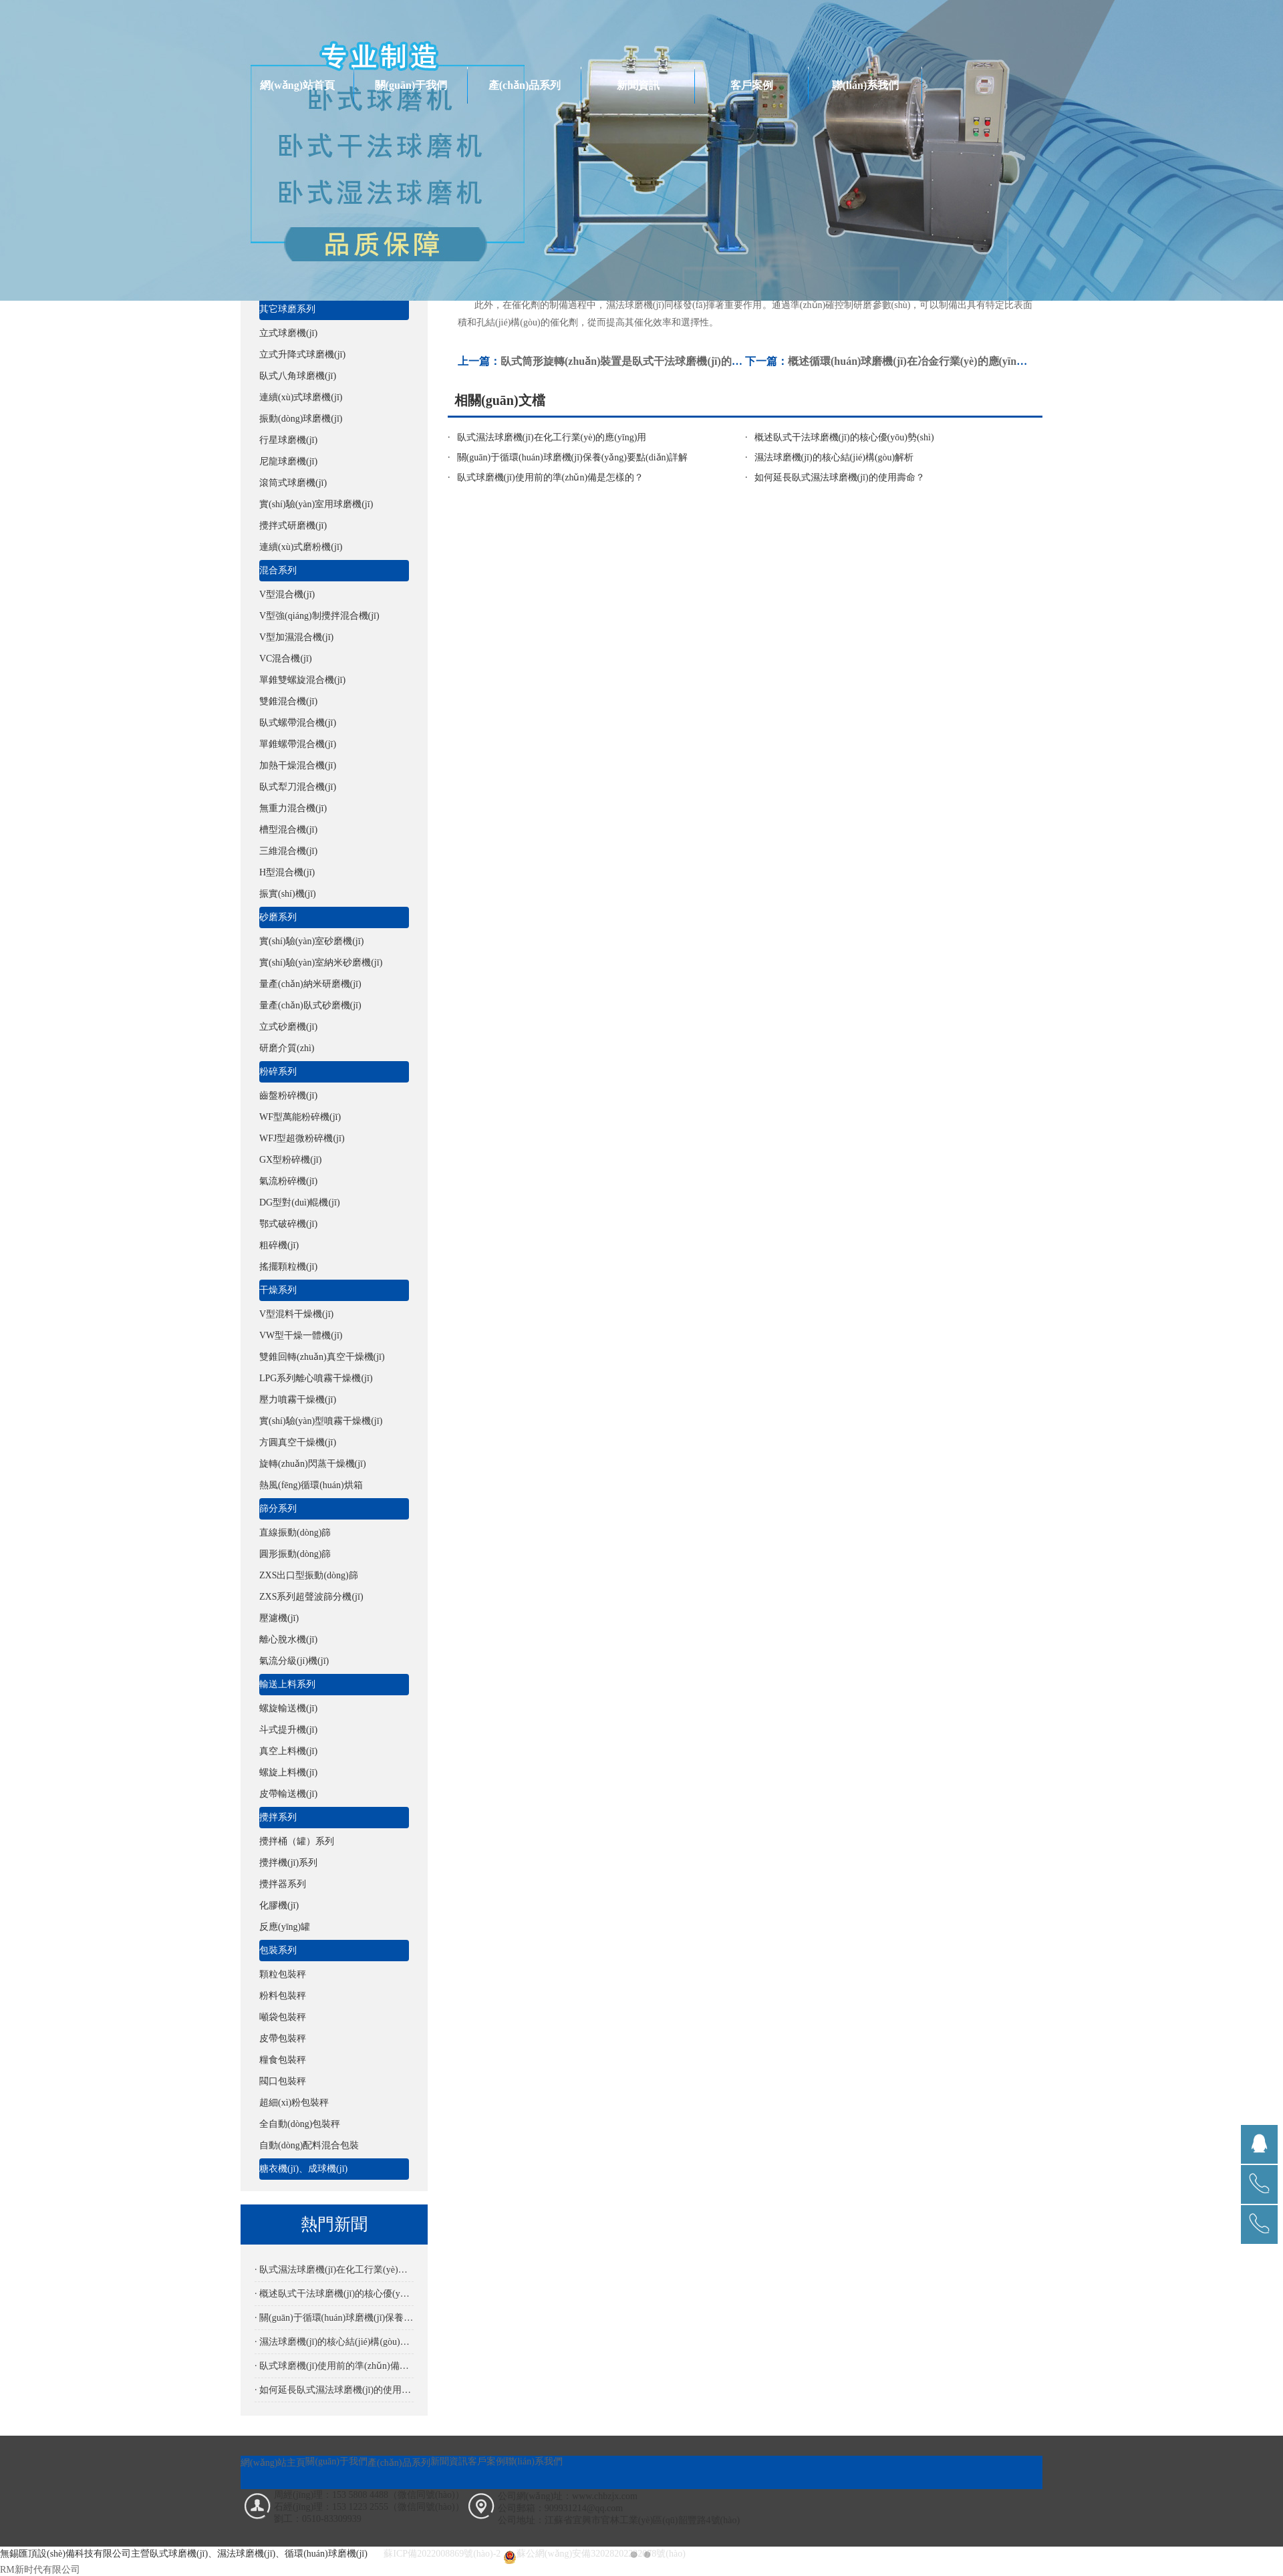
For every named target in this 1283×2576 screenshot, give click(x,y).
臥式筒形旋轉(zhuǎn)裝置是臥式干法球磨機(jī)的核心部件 (637, 361)
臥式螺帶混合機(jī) (297, 723)
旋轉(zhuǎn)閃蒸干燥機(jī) (312, 1464)
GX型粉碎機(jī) (290, 1160)
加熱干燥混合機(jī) (297, 765)
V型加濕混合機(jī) (296, 637)
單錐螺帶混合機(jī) (297, 744)
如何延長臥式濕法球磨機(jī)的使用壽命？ (839, 477)
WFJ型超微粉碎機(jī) (302, 1138)
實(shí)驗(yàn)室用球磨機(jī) (316, 504)
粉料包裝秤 (282, 1996)
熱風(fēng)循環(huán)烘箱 (311, 1485)
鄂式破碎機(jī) (288, 1224)
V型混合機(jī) (287, 594)
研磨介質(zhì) (286, 1048)
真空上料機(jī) (288, 1751)
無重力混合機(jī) (293, 808)
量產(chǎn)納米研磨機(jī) (310, 984)
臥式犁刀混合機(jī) (297, 787)
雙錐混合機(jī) (288, 701)
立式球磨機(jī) (288, 333)
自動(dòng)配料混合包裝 (309, 2145)
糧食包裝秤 (282, 2060)
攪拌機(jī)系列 (288, 1863)
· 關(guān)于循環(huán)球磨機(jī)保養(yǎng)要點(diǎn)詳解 (334, 2318)
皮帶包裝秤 (282, 2038)
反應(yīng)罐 (284, 1927)
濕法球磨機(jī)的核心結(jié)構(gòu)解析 (834, 457)
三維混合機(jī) (288, 851)
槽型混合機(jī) (288, 830)
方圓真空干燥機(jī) (297, 1442)
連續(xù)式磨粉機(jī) (300, 547)
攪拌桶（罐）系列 (296, 1841)
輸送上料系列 (287, 1684)
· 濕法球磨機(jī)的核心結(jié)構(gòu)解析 (334, 2342)
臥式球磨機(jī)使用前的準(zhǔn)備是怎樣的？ (550, 477)
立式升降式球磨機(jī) (302, 354)
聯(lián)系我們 (865, 85)
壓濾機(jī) (279, 1618)
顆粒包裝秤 (282, 1974)
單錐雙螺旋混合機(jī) (302, 680)
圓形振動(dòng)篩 (295, 1554)
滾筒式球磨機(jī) (293, 483)
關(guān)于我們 (411, 85)
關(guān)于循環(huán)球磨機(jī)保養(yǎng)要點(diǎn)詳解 (572, 457)
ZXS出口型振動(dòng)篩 (308, 1575)
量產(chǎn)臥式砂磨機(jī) (310, 1005)
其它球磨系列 (287, 309)
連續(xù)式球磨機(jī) (300, 397)
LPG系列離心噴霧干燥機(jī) (316, 1378)
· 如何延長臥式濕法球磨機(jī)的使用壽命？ (334, 2390)
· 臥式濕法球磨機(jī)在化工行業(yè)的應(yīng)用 (334, 2270)
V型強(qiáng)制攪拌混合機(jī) (319, 616)
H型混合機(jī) (287, 872)
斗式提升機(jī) (288, 1730)
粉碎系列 (278, 1071)
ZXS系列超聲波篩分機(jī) (311, 1597)
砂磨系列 (278, 917)
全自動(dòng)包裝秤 (299, 2124)
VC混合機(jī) (285, 659)
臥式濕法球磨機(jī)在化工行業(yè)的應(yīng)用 (552, 437)
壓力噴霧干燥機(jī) (297, 1400)
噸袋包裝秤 (282, 2017)
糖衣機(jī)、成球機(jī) (303, 2169)
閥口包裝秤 (282, 2081)
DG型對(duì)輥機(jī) (299, 1202)
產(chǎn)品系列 (524, 85)
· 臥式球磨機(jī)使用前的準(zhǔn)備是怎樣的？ (334, 2366)
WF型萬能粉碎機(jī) (300, 1117)
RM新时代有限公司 (40, 2570)
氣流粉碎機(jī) (288, 1181)
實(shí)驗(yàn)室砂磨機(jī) (311, 941)
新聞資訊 (638, 85)
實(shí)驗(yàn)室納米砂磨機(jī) (320, 963)
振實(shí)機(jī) (287, 894)
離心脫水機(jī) (288, 1639)
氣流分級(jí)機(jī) (294, 1661)
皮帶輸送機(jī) (288, 1794)
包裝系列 (278, 1950)
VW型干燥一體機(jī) (300, 1335)
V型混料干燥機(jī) (296, 1314)
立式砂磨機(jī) (288, 1027)
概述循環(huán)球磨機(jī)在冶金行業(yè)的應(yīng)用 (912, 361)
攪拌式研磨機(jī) (293, 526)
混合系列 (278, 570)
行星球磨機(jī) (288, 440)
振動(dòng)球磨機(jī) (300, 419)
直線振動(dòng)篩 (295, 1533)
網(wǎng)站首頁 (297, 85)
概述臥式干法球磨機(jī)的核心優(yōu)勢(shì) (844, 437)
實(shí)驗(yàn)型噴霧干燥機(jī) (320, 1421)
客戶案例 (751, 85)
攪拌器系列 (282, 1884)
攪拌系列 (278, 1817)
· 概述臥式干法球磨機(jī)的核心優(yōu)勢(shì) (334, 2294)
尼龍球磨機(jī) (288, 461)
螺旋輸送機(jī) (288, 1708)
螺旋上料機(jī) (288, 1772)
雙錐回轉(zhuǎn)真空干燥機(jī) (322, 1357)
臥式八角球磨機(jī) (297, 376)
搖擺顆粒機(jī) (288, 1267)
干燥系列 (278, 1290)
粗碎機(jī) (279, 1245)
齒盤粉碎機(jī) (288, 1096)
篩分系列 (278, 1509)
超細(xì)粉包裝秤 (294, 2103)
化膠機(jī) (279, 1905)
